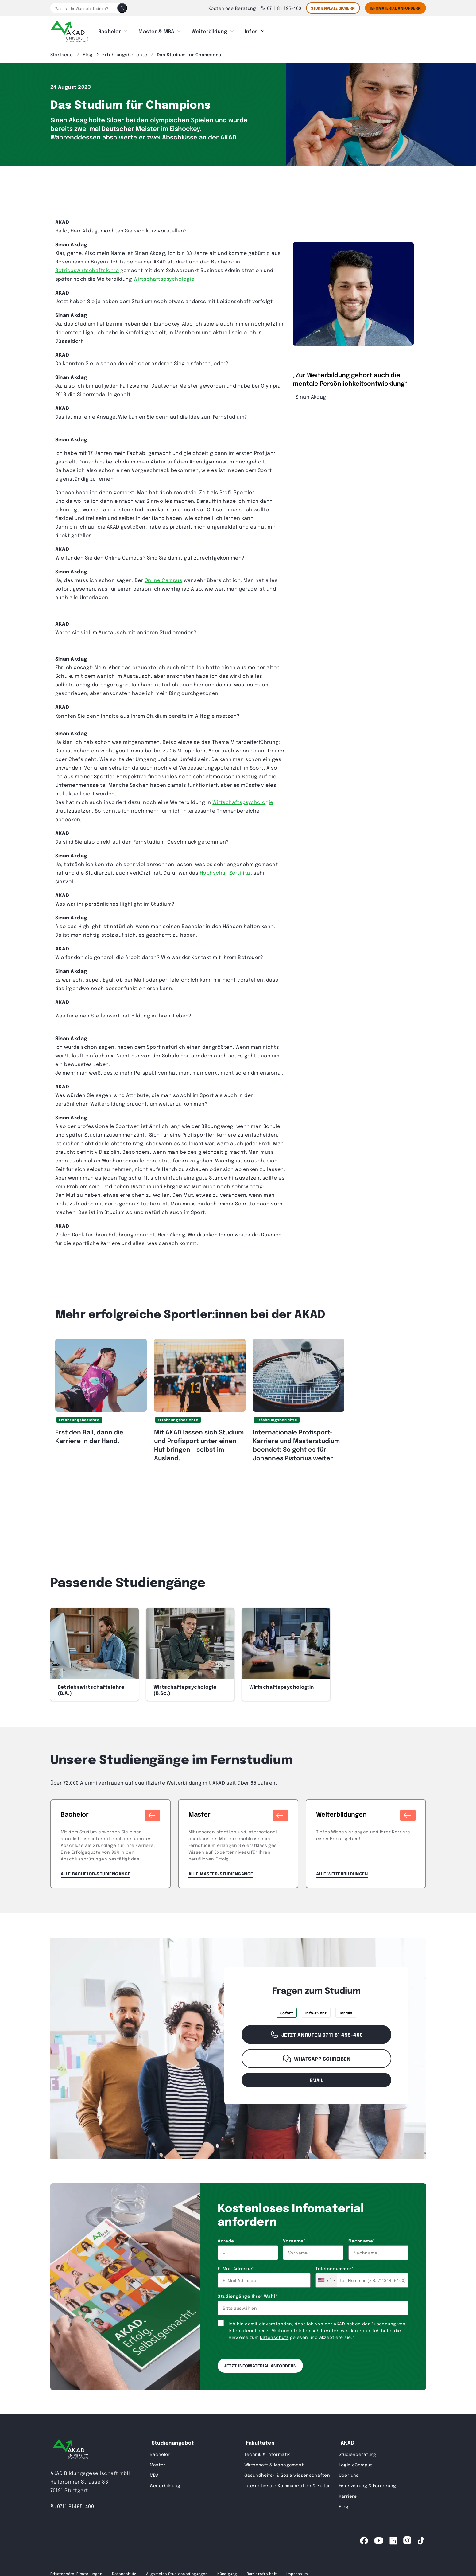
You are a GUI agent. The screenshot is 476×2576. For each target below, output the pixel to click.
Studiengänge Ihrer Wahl (247, 2293)
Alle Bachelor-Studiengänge (95, 1871)
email (316, 2077)
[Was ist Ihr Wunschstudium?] (83, 8)
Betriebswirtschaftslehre (87, 267)
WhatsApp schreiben (316, 2055)
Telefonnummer (334, 2265)
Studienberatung (358, 2451)
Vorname (294, 2238)
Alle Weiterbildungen (342, 1871)
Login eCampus (356, 2462)
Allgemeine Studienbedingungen (176, 2570)
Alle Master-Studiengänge (220, 1871)
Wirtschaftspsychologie (164, 276)
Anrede (226, 2238)
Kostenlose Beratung (232, 8)
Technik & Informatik (267, 2451)
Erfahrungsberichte (79, 1417)
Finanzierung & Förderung (367, 2482)
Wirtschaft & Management (274, 2462)
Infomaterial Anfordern (395, 8)
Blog (344, 2503)
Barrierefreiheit (262, 2570)
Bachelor (109, 29)
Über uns (349, 2472)
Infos (251, 29)
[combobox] (326, 2277)
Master (158, 2462)
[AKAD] (69, 30)
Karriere (348, 2493)
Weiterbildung (209, 29)
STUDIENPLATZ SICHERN (333, 8)
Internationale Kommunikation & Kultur (287, 2482)
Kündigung (227, 2570)
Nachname (361, 2238)
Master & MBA (156, 29)
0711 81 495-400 (281, 8)
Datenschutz (274, 2334)
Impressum (297, 2570)
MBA (154, 2472)
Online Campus (163, 577)
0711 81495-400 (72, 2503)
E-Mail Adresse (236, 2265)
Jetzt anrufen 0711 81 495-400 (316, 2031)
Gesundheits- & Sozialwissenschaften (287, 2472)
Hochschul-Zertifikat (226, 870)
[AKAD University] (70, 2447)
